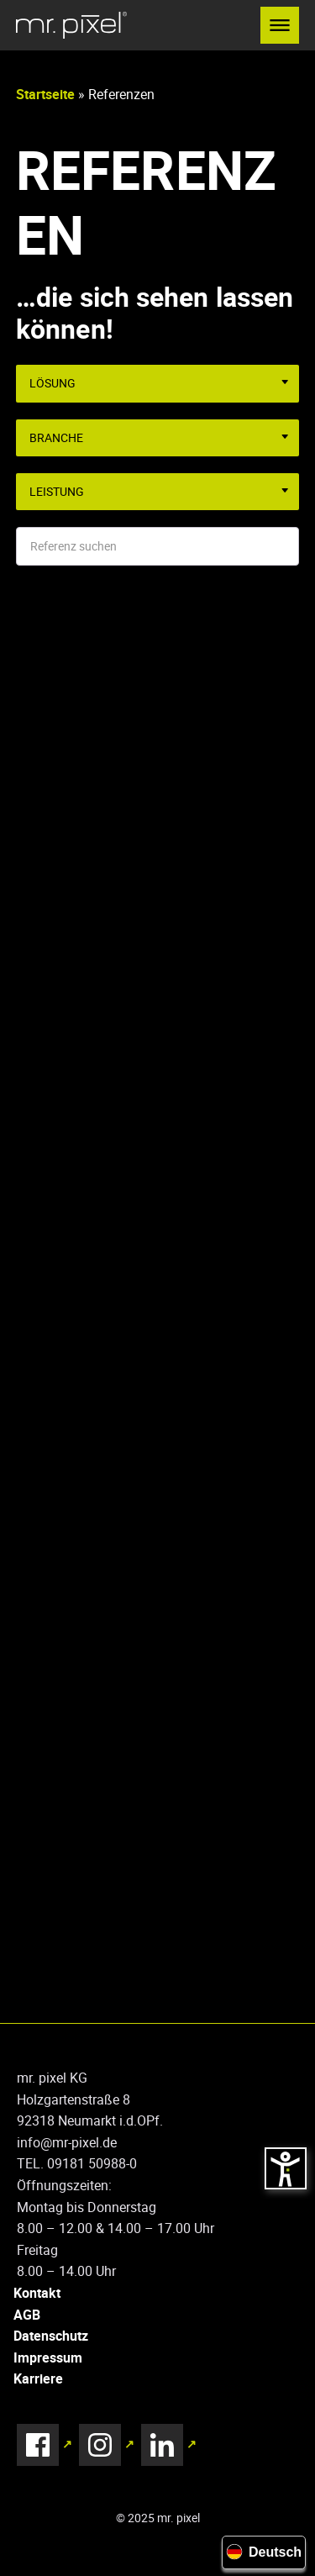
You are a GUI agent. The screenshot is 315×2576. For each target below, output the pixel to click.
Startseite (45, 94)
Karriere (38, 2378)
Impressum (47, 2357)
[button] (279, 25)
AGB (26, 2314)
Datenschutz (50, 2335)
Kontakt (36, 2293)
